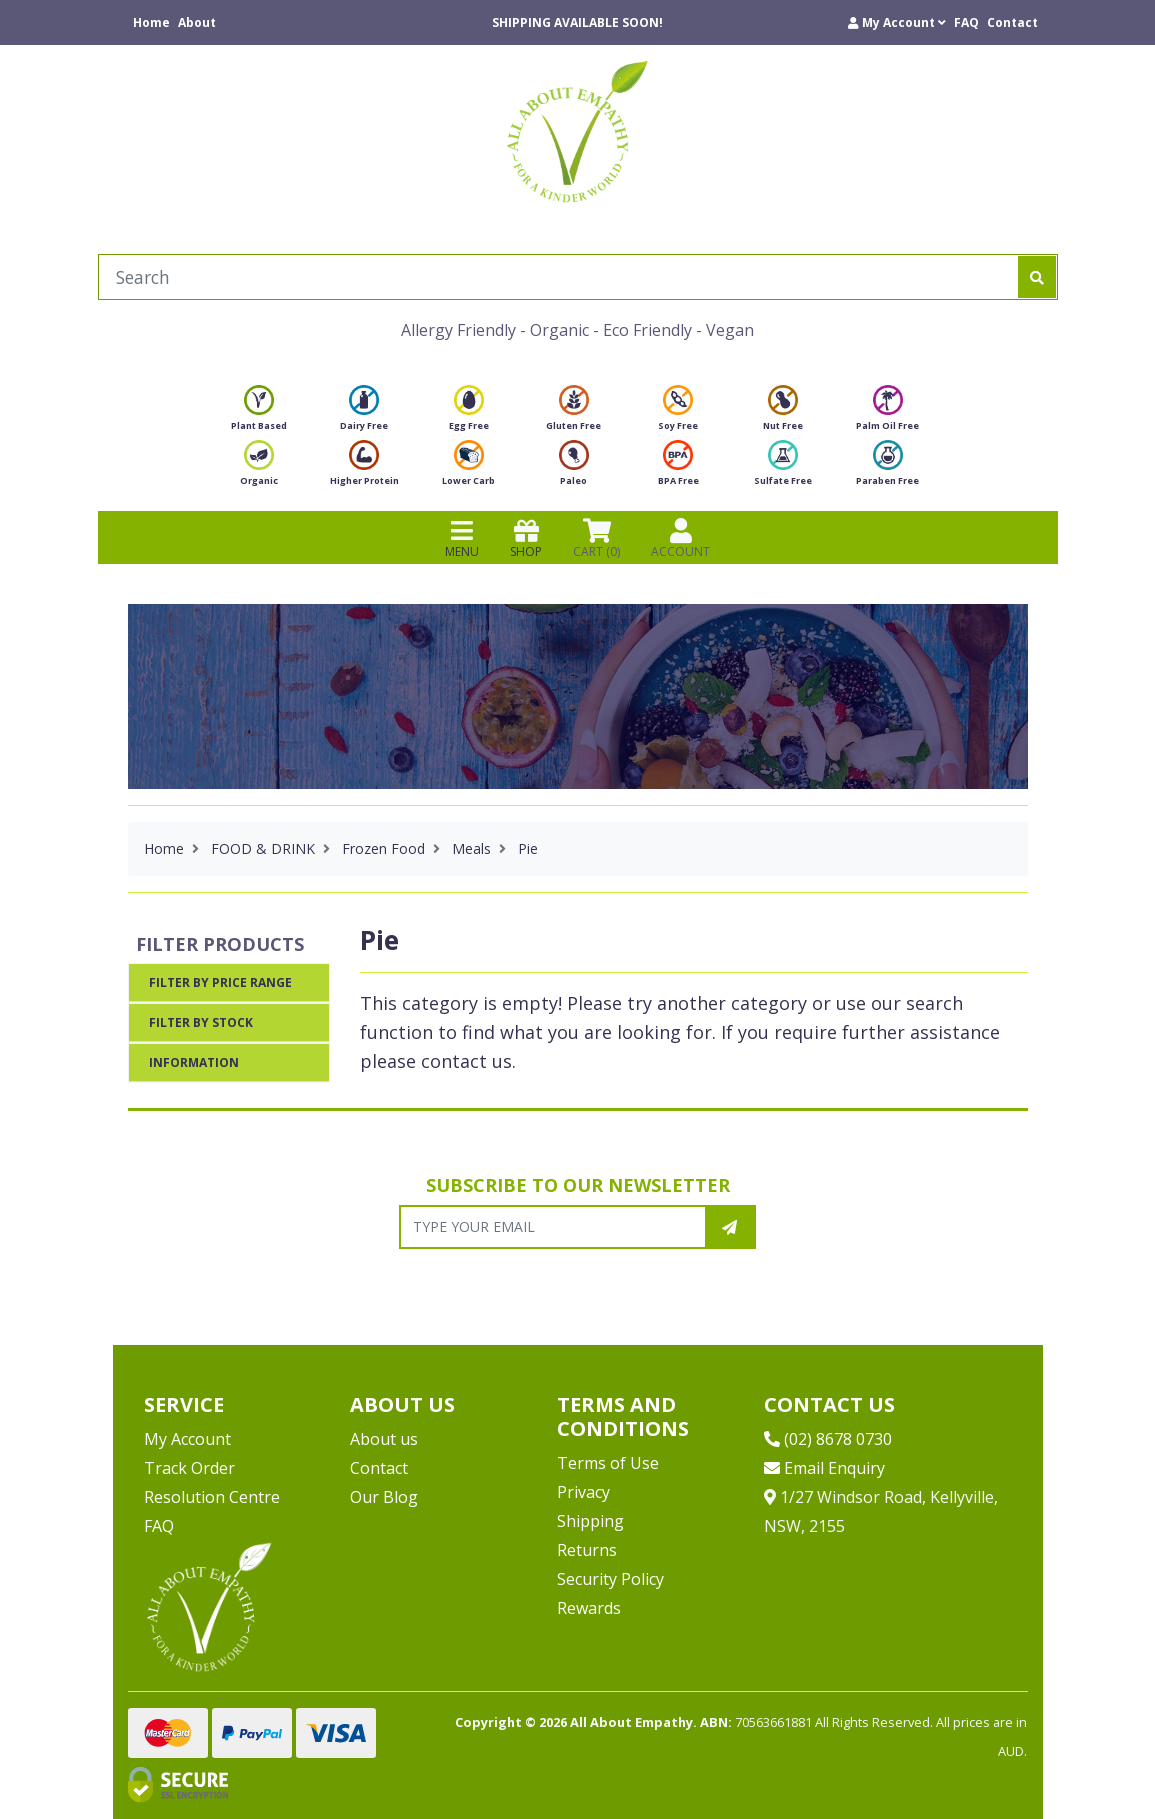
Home (151, 22)
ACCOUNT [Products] (680, 538)
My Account (187, 1439)
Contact (1012, 22)
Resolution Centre (212, 1497)
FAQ (966, 22)
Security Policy (610, 1579)
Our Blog (384, 1497)
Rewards (589, 1608)
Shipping (590, 1521)
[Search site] (1037, 277)
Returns (587, 1550)
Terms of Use (608, 1463)
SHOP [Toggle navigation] (526, 538)
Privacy (583, 1492)
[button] (897, 22)
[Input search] (558, 277)
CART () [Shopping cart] (596, 538)
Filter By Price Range (220, 982)
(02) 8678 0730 (828, 1439)
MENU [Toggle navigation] (462, 538)
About (197, 22)
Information (194, 1062)
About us (384, 1439)
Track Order (189, 1468)
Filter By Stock (201, 1022)
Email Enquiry (824, 1468)
